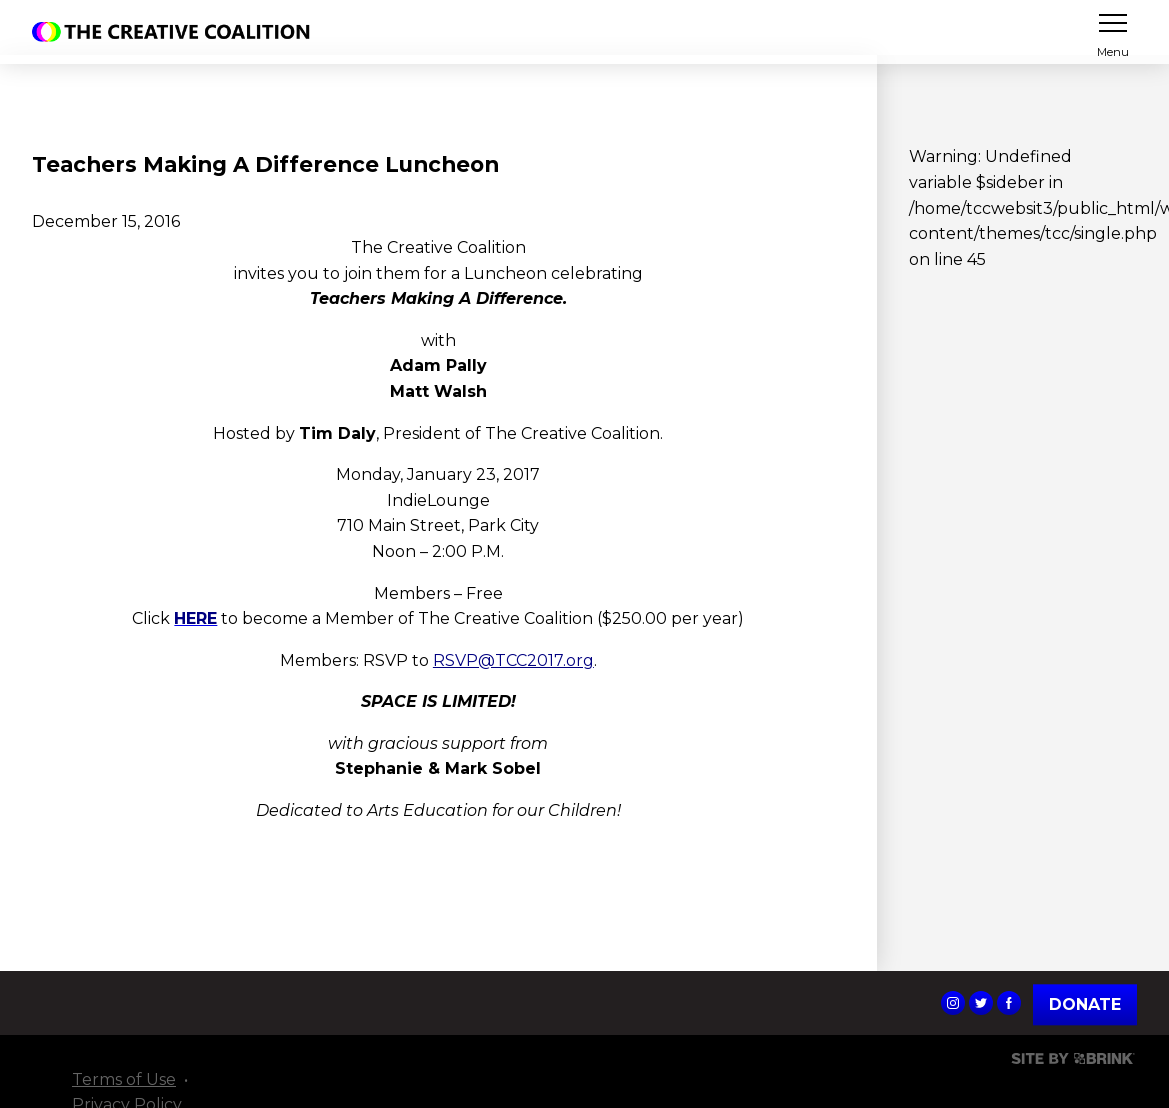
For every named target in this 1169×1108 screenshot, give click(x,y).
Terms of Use (124, 1079)
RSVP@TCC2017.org (513, 660)
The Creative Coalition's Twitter (981, 1003)
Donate (1085, 1004)
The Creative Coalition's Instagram (953, 1003)
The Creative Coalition (176, 32)
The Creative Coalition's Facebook (1009, 1003)
